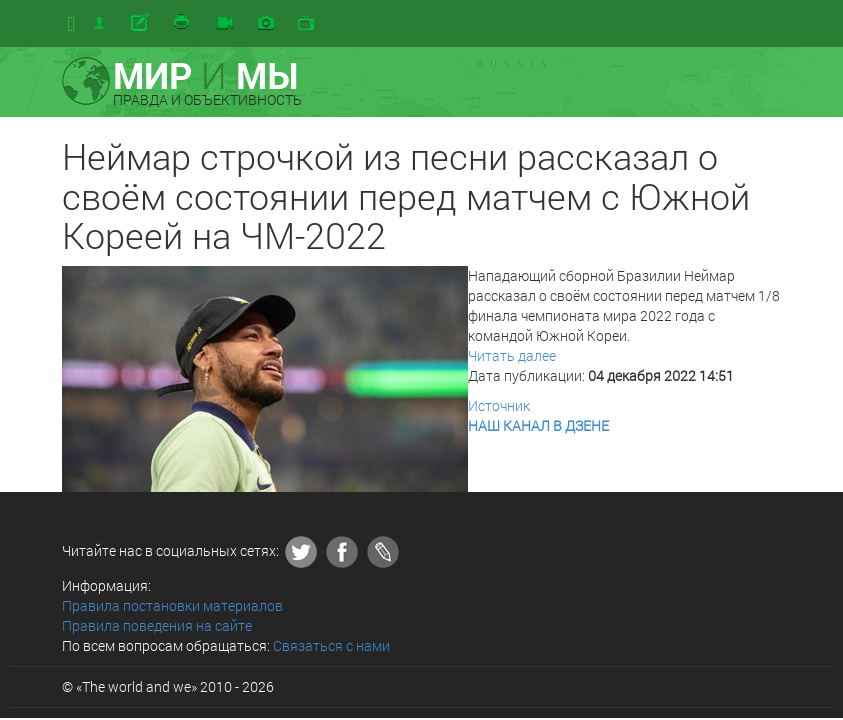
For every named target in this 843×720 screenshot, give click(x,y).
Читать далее (512, 355)
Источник (499, 405)
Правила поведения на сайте (157, 625)
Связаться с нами (331, 645)
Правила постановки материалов (172, 605)
